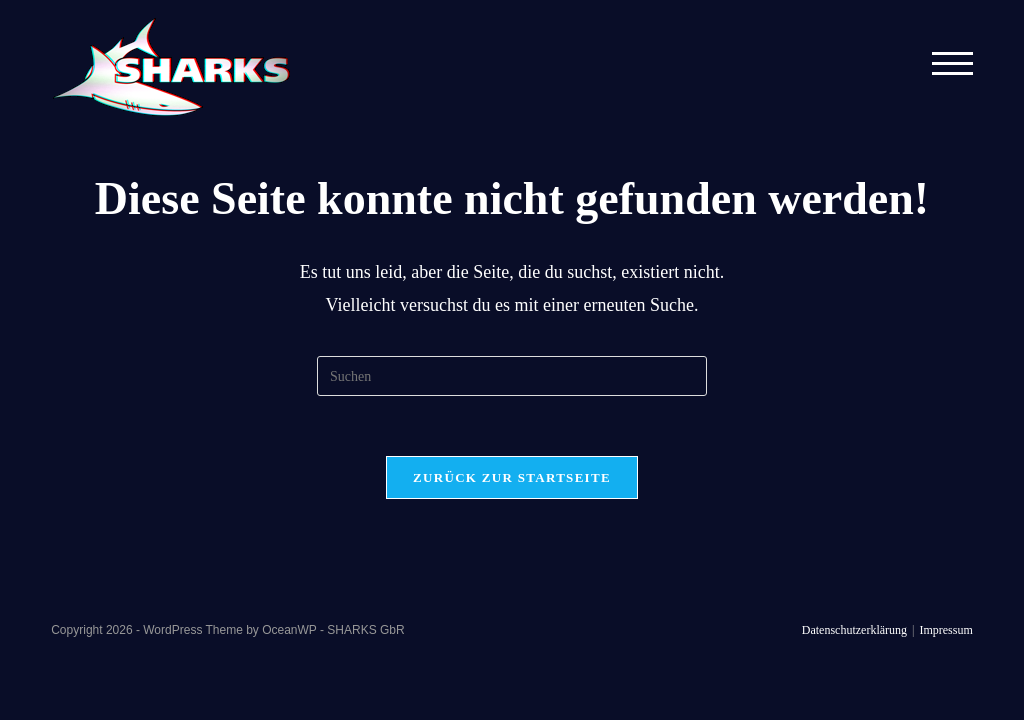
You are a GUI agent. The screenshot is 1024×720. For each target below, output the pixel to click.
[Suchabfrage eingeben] (512, 376)
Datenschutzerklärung (854, 630)
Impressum (945, 630)
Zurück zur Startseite (512, 477)
